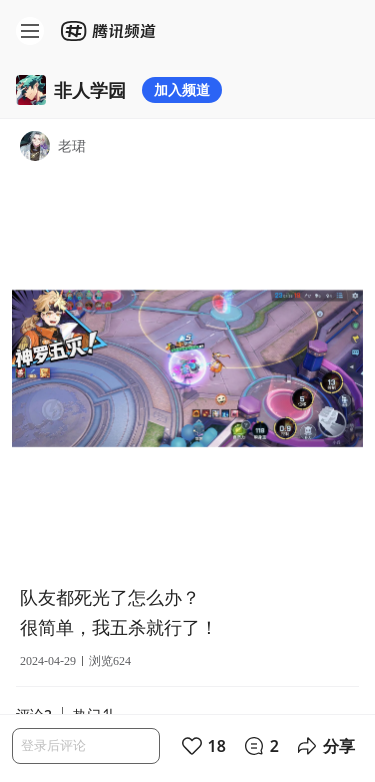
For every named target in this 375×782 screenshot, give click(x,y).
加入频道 (182, 89)
